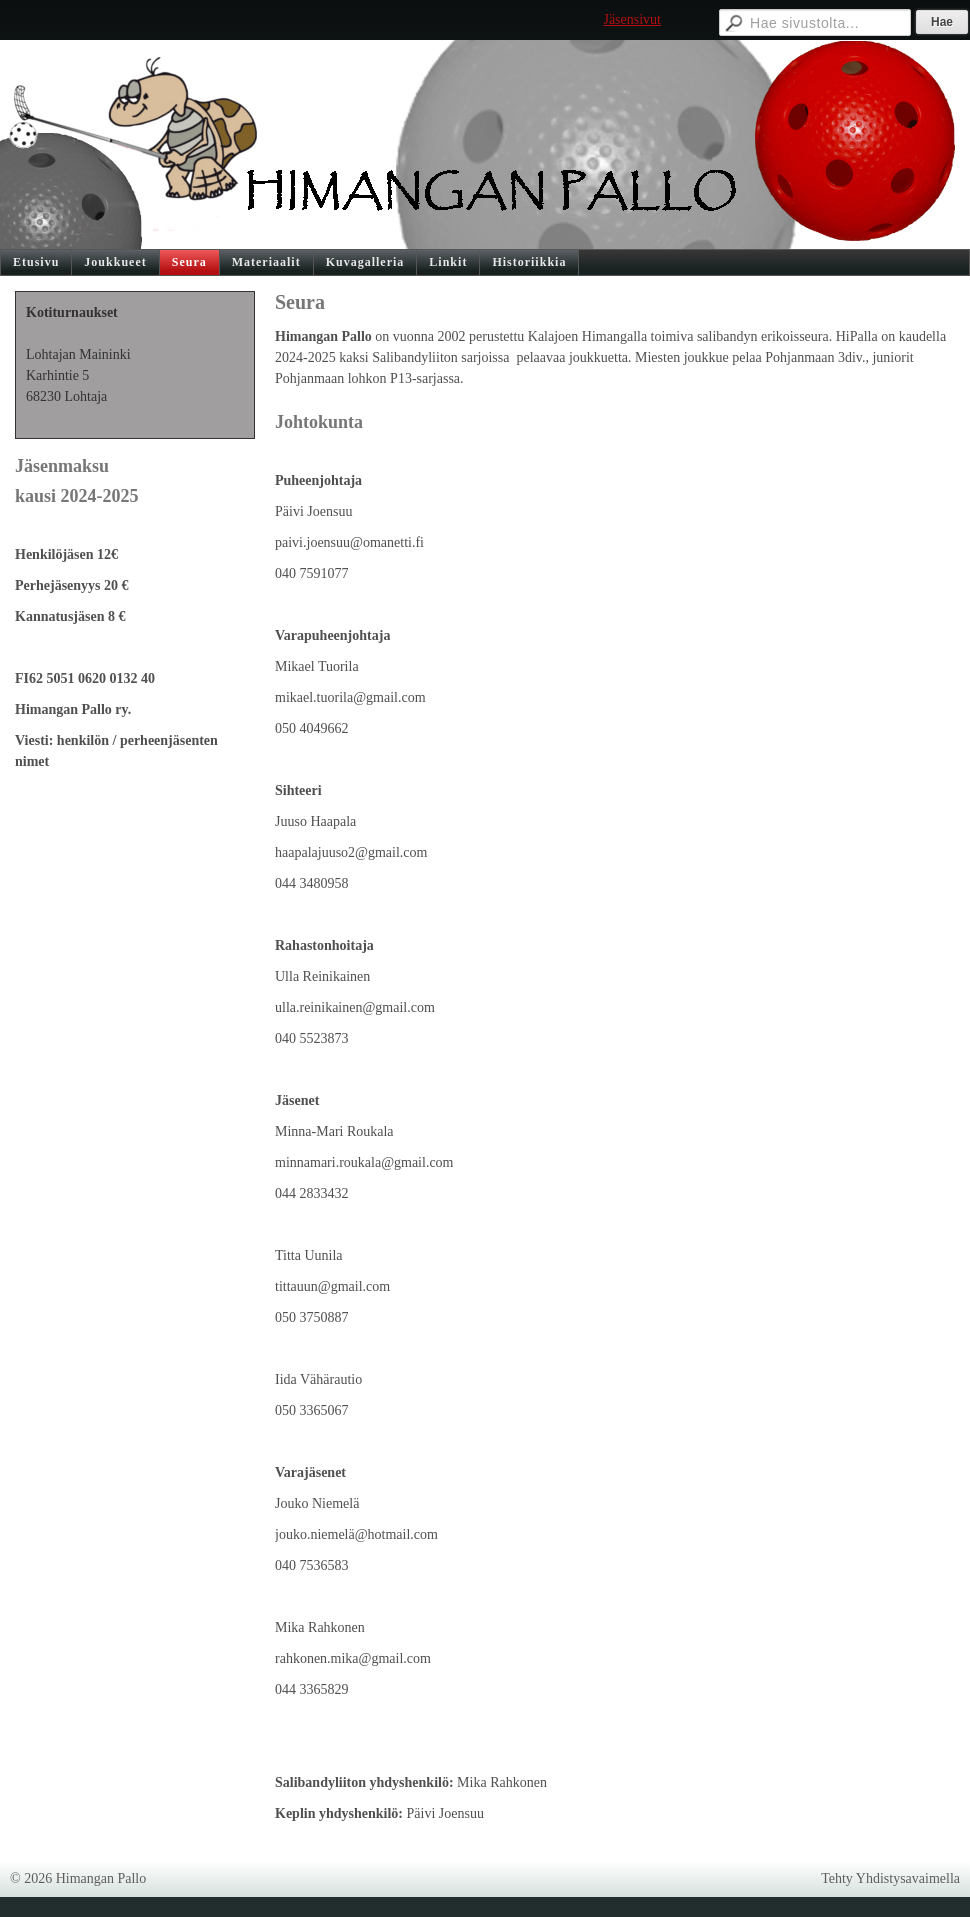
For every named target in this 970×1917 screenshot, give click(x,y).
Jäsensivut (632, 19)
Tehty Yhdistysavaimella (890, 1878)
